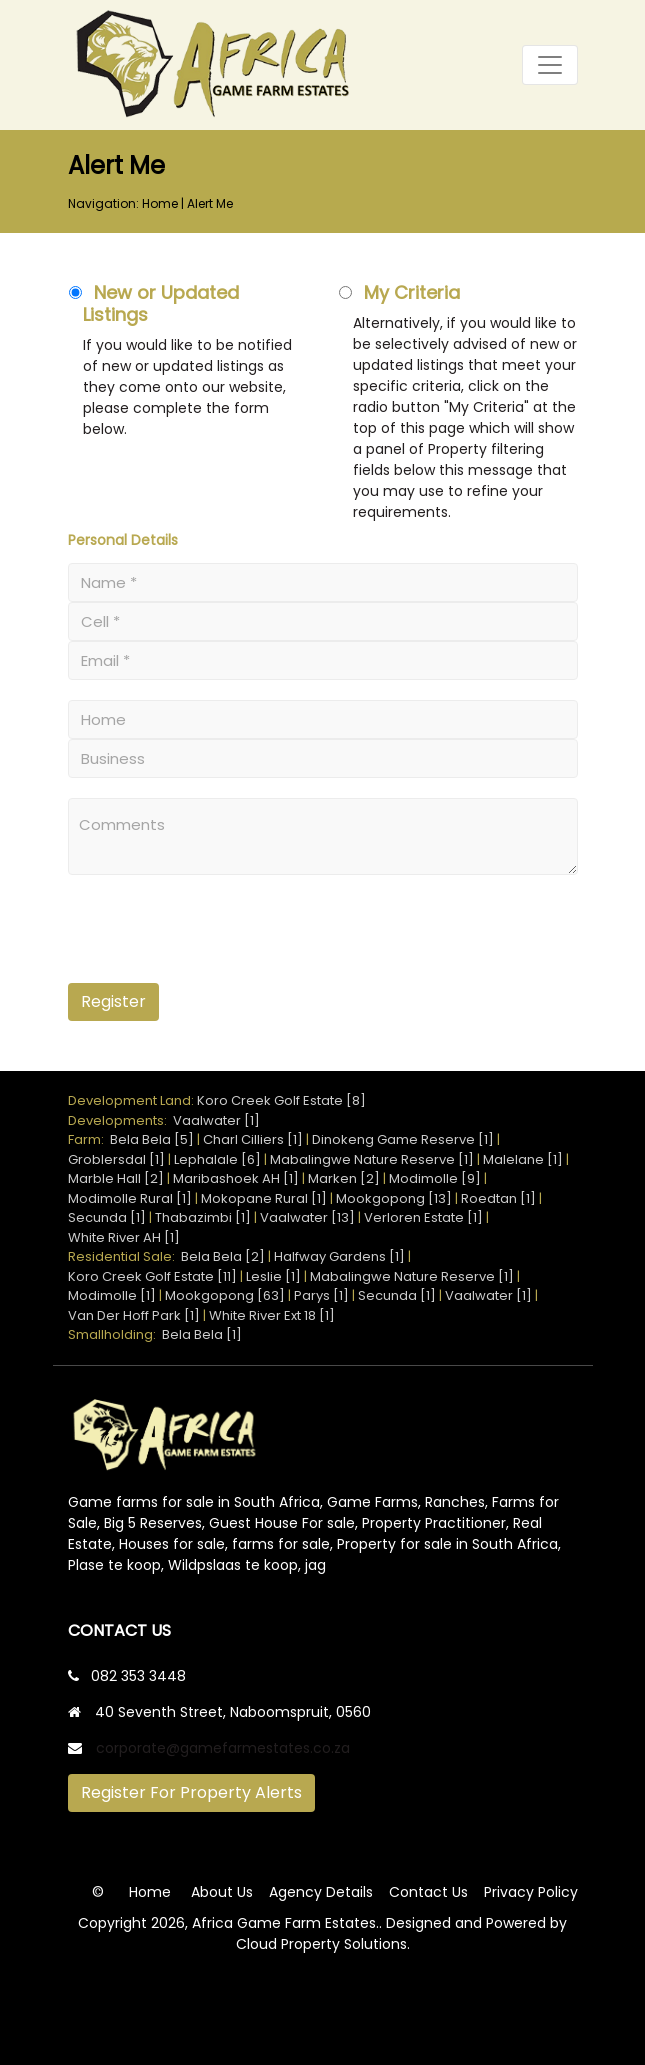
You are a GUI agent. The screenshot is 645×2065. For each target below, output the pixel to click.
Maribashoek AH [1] (236, 1178)
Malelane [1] (523, 1159)
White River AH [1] (124, 1237)
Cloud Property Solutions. (323, 1944)
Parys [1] (321, 1295)
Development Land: (132, 1100)
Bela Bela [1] (202, 1334)
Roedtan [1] (498, 1198)
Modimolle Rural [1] (130, 1198)
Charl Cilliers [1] (253, 1139)
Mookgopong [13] (394, 1198)
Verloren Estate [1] (423, 1217)
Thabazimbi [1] (203, 1217)
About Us (222, 1892)
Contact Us (428, 1892)
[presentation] (191, 936)
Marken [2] (344, 1178)
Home (160, 203)
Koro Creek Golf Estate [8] (281, 1100)
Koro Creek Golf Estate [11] (152, 1276)
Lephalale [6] (217, 1159)
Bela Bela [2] (223, 1256)
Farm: (89, 1139)
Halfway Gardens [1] (339, 1256)
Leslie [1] (273, 1276)
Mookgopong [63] (225, 1295)
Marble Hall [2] (116, 1178)
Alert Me (210, 203)
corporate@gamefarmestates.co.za (223, 1748)
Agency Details (321, 1892)
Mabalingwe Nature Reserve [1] (372, 1159)
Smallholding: (115, 1334)
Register (113, 1001)
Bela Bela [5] (152, 1139)
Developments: (120, 1120)
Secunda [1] (107, 1217)
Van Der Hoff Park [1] (134, 1315)
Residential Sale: (124, 1256)
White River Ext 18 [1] (272, 1315)
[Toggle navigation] (550, 65)
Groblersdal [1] (116, 1159)
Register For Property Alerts (191, 1792)
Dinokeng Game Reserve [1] (403, 1139)
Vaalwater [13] (307, 1217)
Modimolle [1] (112, 1295)
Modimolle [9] (435, 1178)
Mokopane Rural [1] (264, 1198)
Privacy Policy (531, 1892)
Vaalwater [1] (216, 1120)
